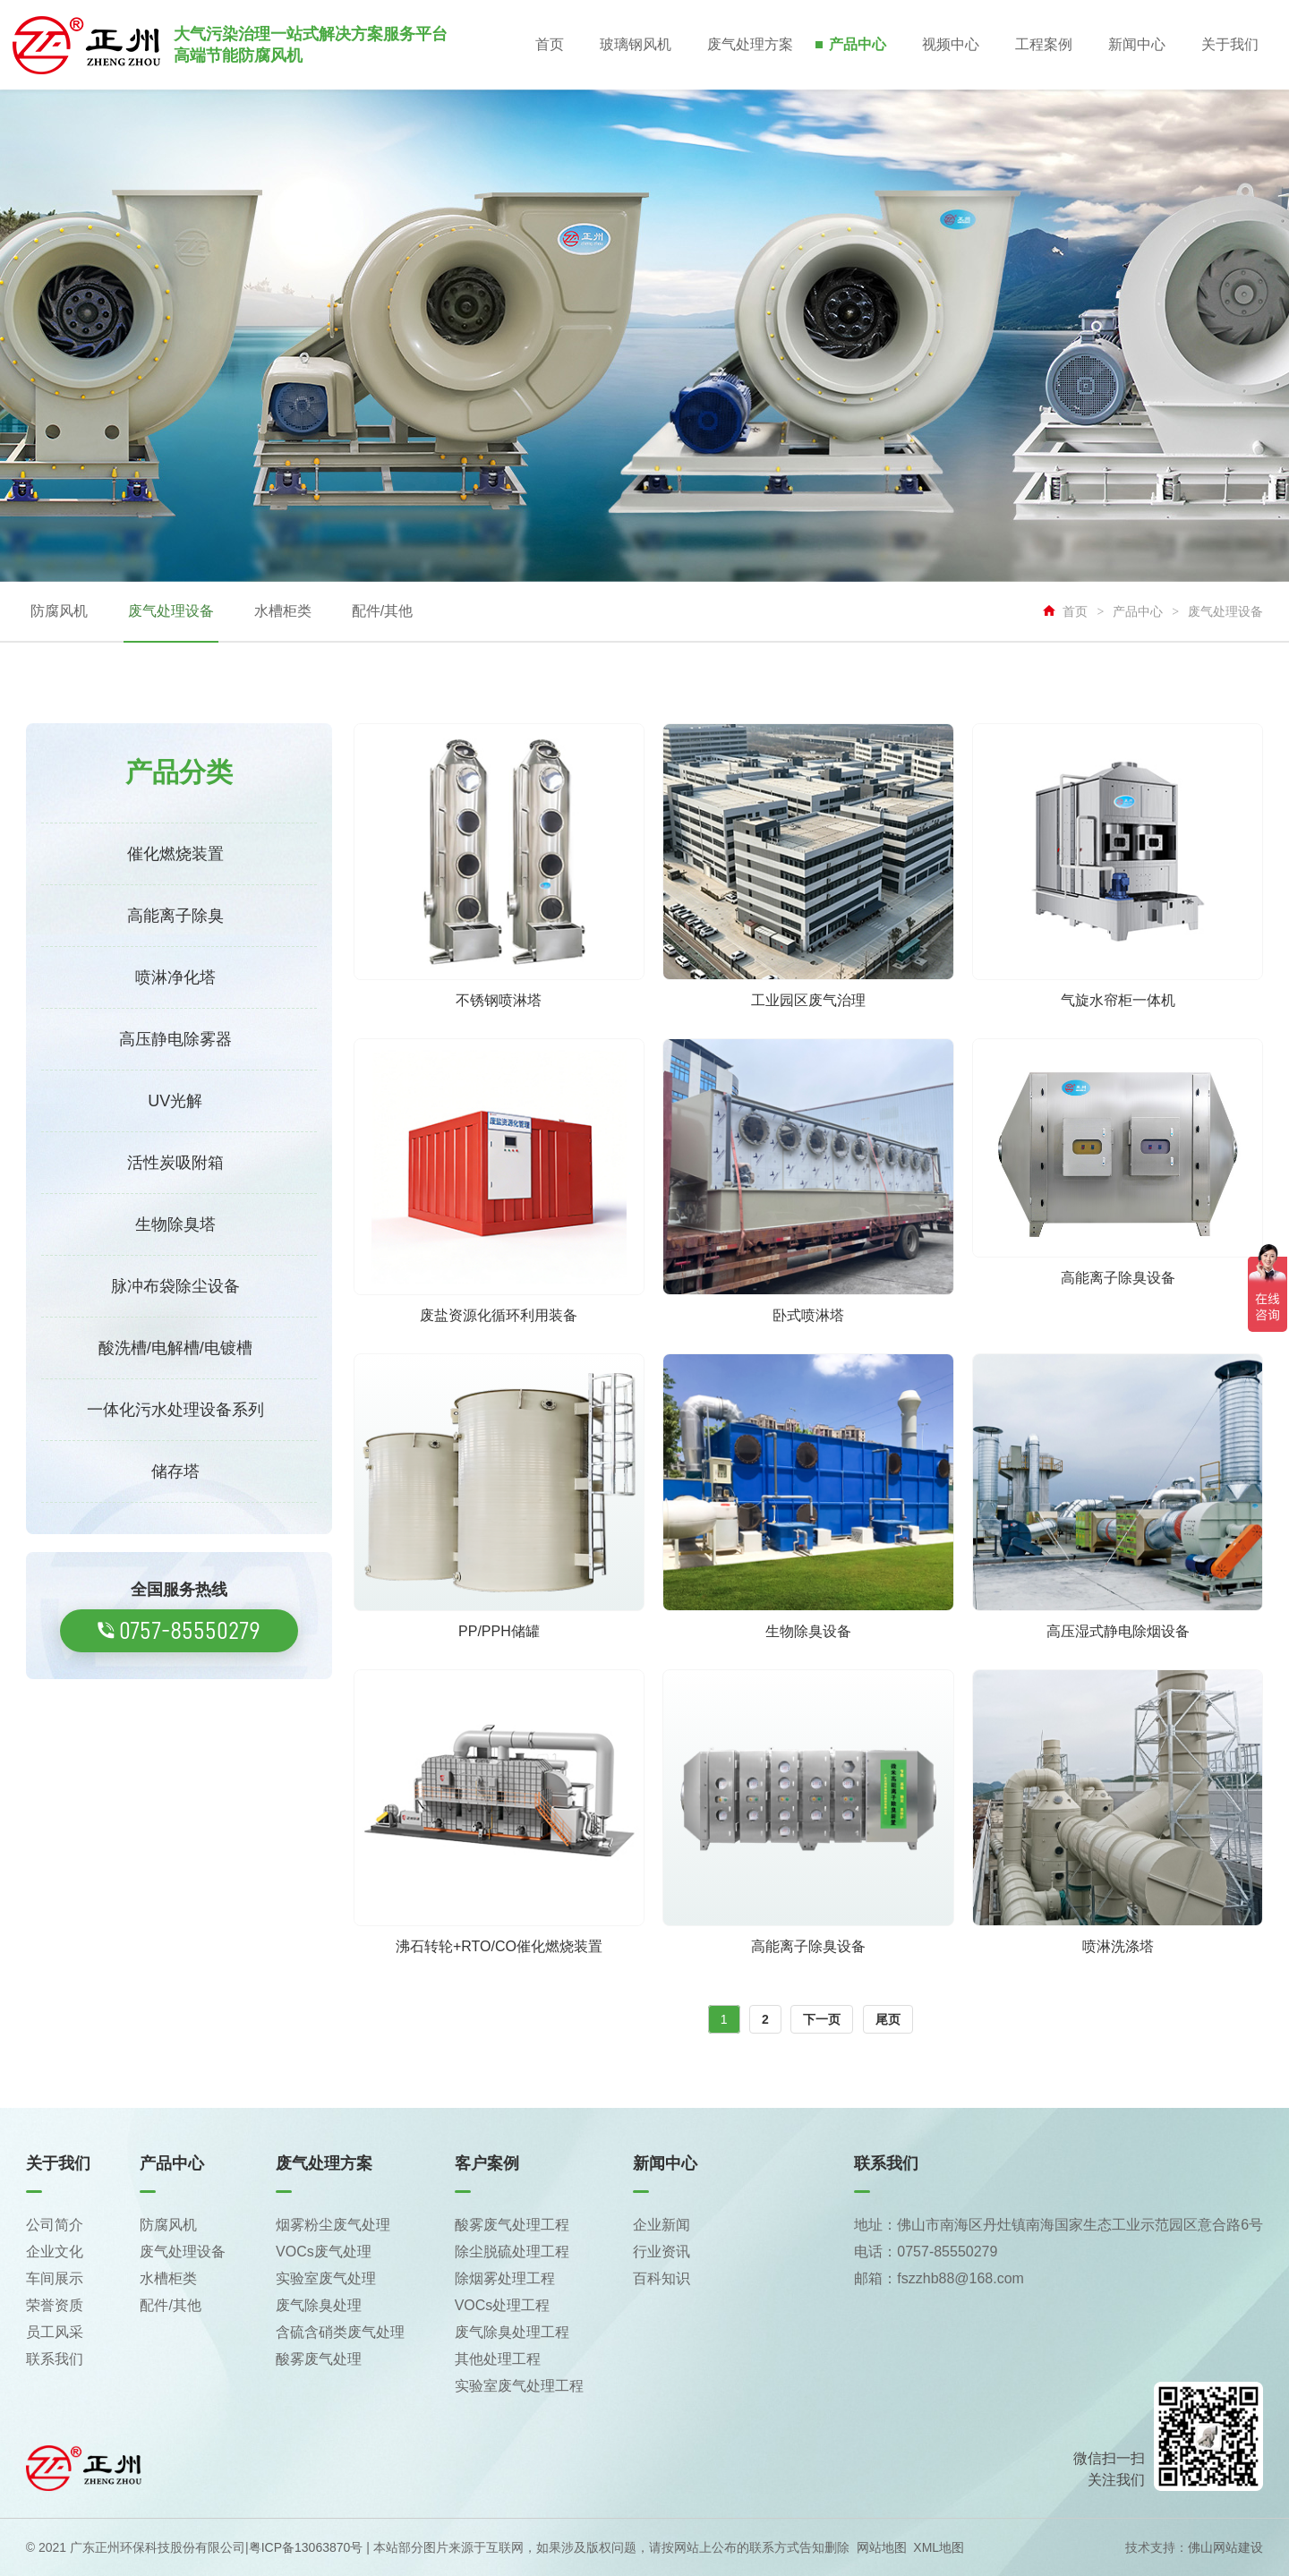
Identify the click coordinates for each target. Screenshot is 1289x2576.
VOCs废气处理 (323, 2251)
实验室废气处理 (326, 2278)
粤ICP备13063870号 (306, 2547)
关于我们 (1230, 44)
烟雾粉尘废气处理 (333, 2224)
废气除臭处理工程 (512, 2332)
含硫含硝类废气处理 (340, 2332)
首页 (549, 44)
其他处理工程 (498, 2359)
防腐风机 (59, 610)
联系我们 (54, 2359)
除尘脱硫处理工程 (512, 2251)
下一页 (822, 2019)
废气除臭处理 (319, 2305)
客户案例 (487, 2163)
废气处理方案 (750, 44)
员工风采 (54, 2332)
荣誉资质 (54, 2305)
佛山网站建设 (1225, 2547)
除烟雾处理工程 (505, 2278)
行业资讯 (661, 2251)
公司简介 (54, 2224)
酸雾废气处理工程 (512, 2224)
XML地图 (938, 2547)
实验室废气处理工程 (519, 2385)
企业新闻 (661, 2224)
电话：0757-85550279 (925, 2251)
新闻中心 (1136, 44)
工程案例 (1043, 44)
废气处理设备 (171, 610)
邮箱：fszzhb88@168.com (939, 2278)
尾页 (888, 2019)
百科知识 (661, 2278)
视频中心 (950, 44)
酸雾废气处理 (319, 2359)
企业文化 (54, 2251)
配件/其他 (382, 610)
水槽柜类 (283, 610)
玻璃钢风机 (635, 44)
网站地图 (882, 2547)
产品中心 (857, 44)
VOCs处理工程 (503, 2305)
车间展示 (54, 2278)
